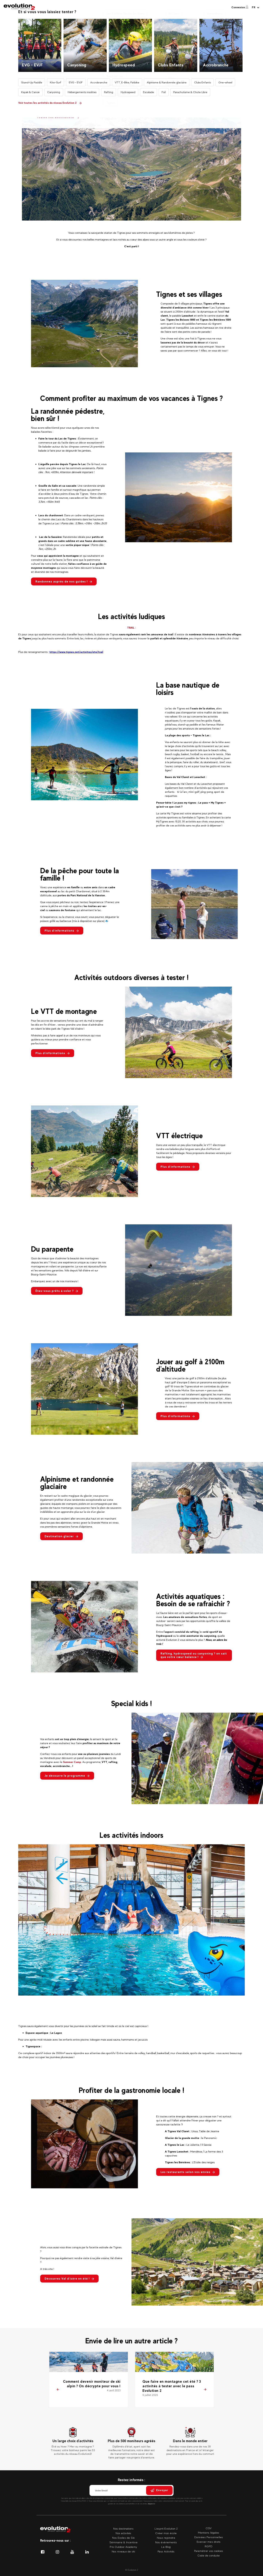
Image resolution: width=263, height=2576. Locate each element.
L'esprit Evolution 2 (166, 2528)
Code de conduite (208, 2555)
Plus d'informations (62, 930)
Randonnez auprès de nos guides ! (63, 581)
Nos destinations (80, 7)
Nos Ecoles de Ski (123, 2537)
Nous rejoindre (166, 2537)
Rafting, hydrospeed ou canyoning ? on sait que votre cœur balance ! (194, 1655)
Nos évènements (166, 2542)
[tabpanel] (73, 2441)
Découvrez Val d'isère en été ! (69, 2278)
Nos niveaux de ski (123, 2551)
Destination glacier (61, 1536)
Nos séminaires (150, 7)
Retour (27, 88)
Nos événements (181, 7)
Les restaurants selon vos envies (188, 2172)
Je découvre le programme (67, 1775)
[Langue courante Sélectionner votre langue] (255, 7)
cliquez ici (151, 2504)
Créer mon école (166, 2533)
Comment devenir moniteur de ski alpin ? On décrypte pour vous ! (92, 2383)
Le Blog (166, 2546)
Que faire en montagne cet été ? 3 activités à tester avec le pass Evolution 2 (171, 2386)
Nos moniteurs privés (116, 7)
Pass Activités (211, 7)
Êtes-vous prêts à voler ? (56, 1291)
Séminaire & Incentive (123, 2542)
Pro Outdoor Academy (123, 2546)
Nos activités (50, 7)
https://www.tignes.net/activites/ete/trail (76, 651)
